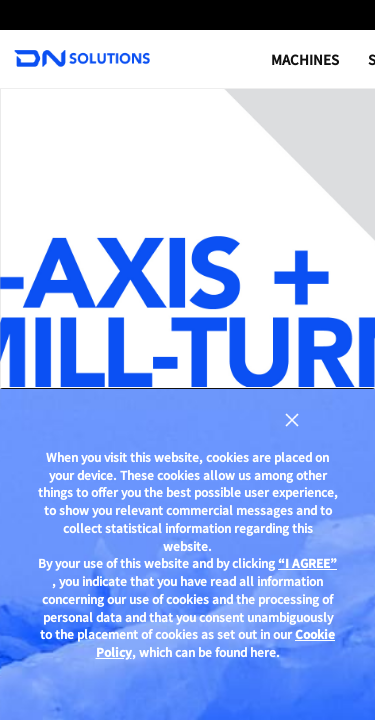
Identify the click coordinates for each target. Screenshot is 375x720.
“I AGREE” (307, 563)
